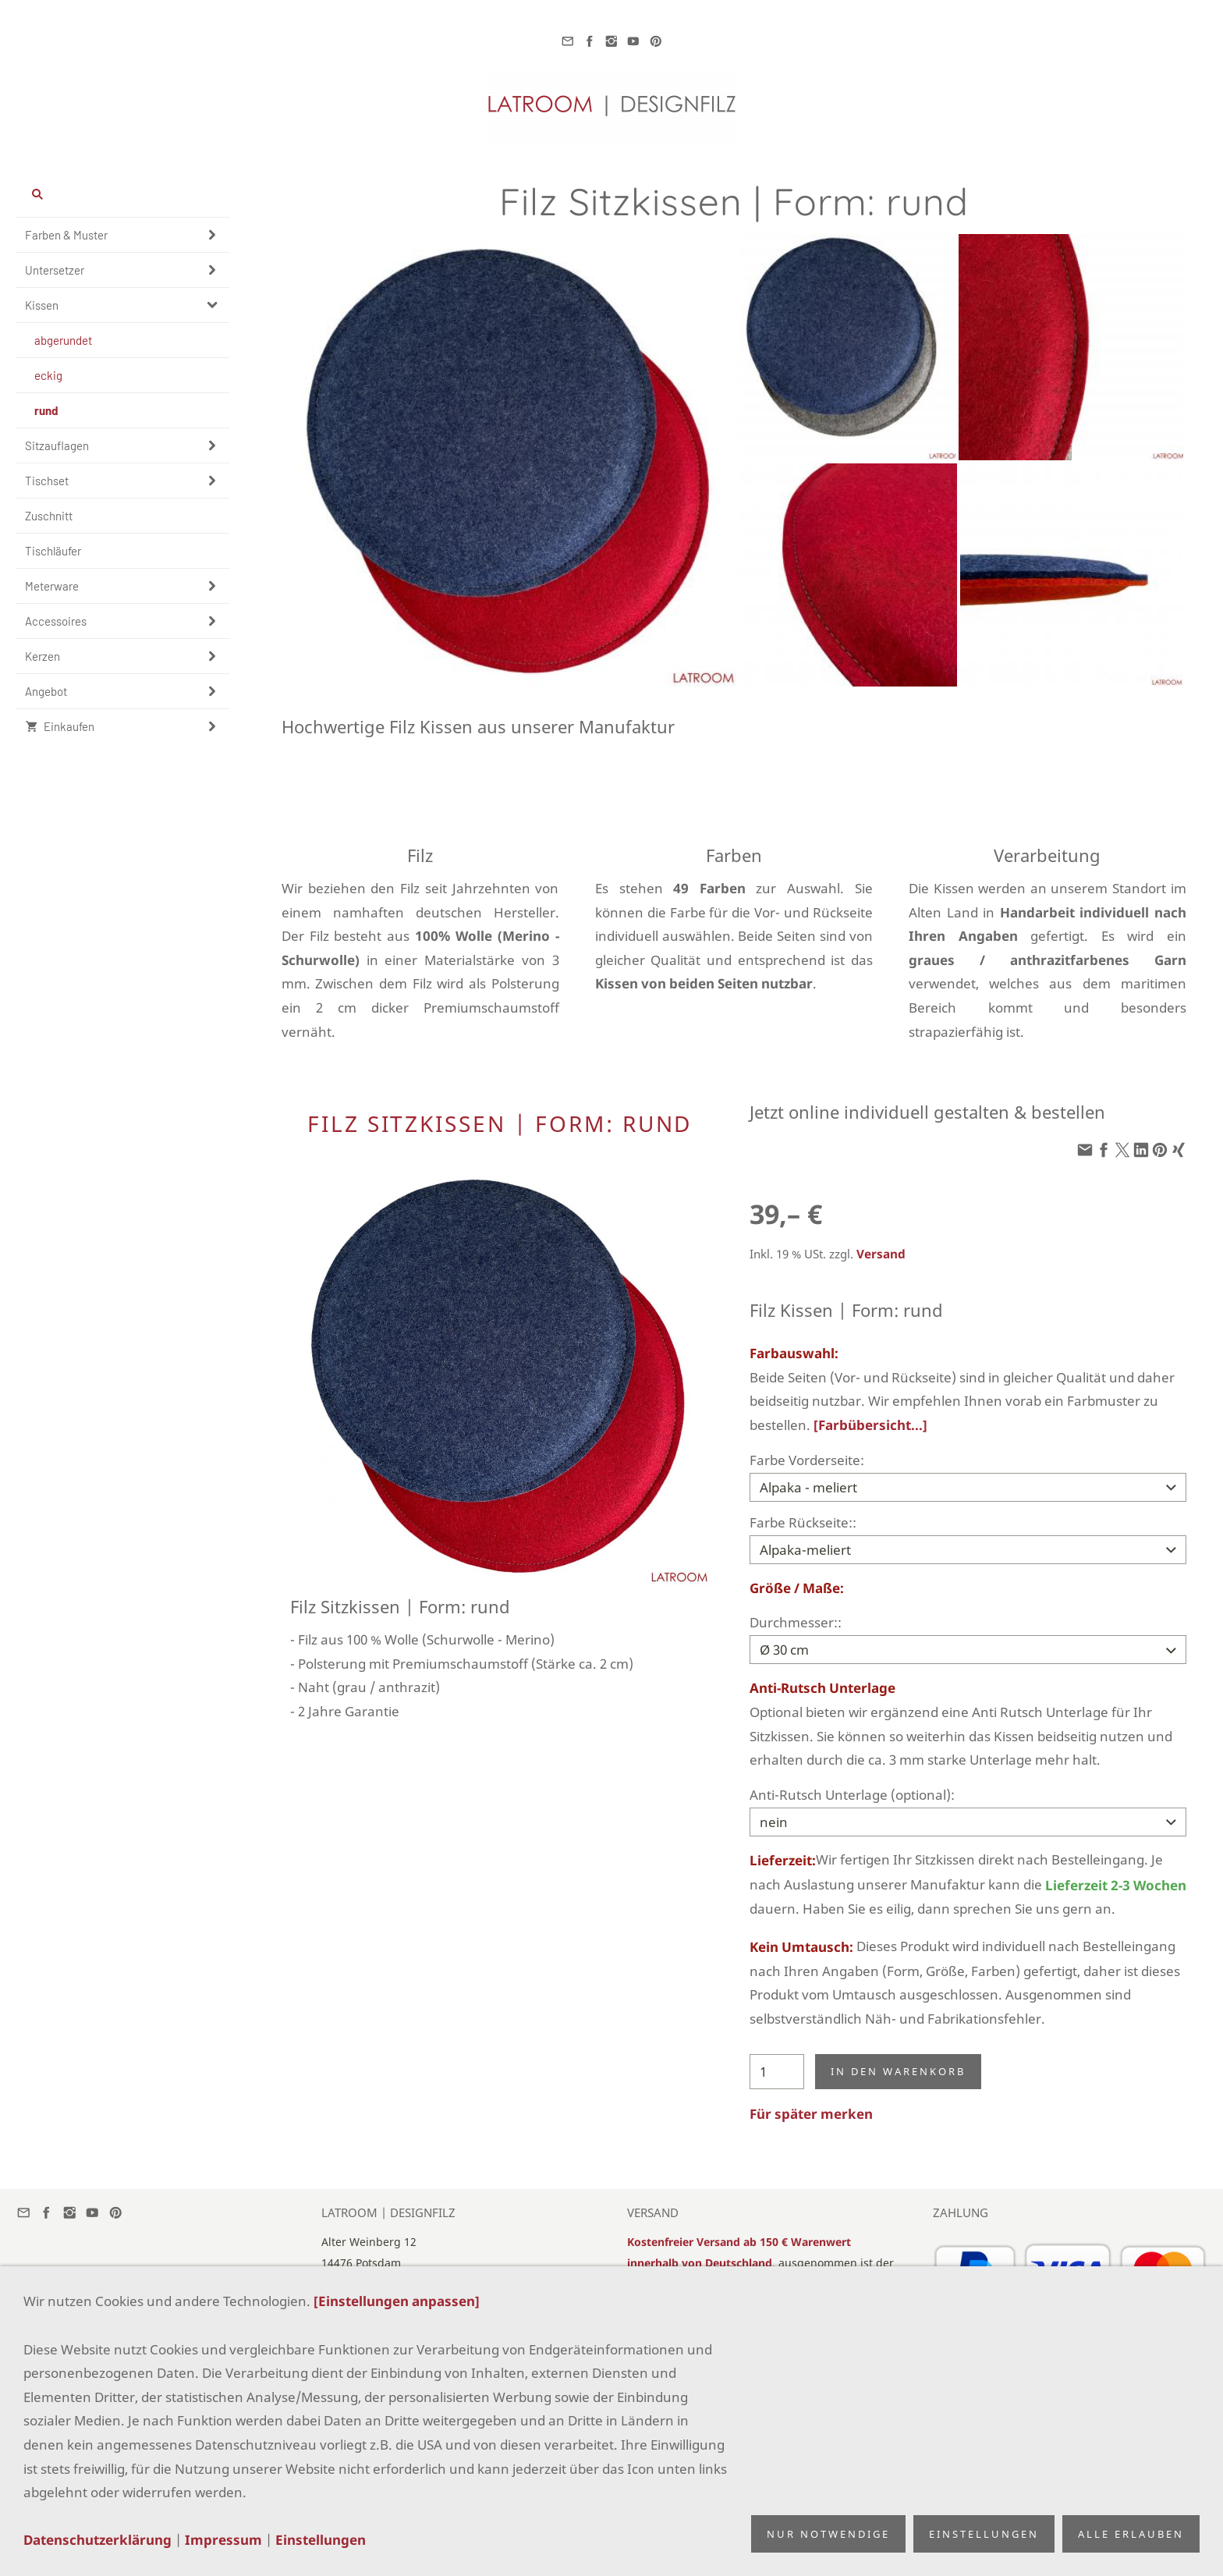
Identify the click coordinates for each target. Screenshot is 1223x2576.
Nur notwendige (828, 2534)
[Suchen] (122, 194)
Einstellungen (320, 2540)
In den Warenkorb (898, 2071)
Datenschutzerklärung (97, 2540)
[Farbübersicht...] (870, 1425)
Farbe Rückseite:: (803, 1522)
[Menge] (777, 2071)
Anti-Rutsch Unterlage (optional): (852, 1795)
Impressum (223, 2540)
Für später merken (811, 2114)
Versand (881, 1253)
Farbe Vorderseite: (807, 1460)
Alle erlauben (1131, 2534)
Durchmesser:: (796, 1622)
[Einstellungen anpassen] (397, 2301)
